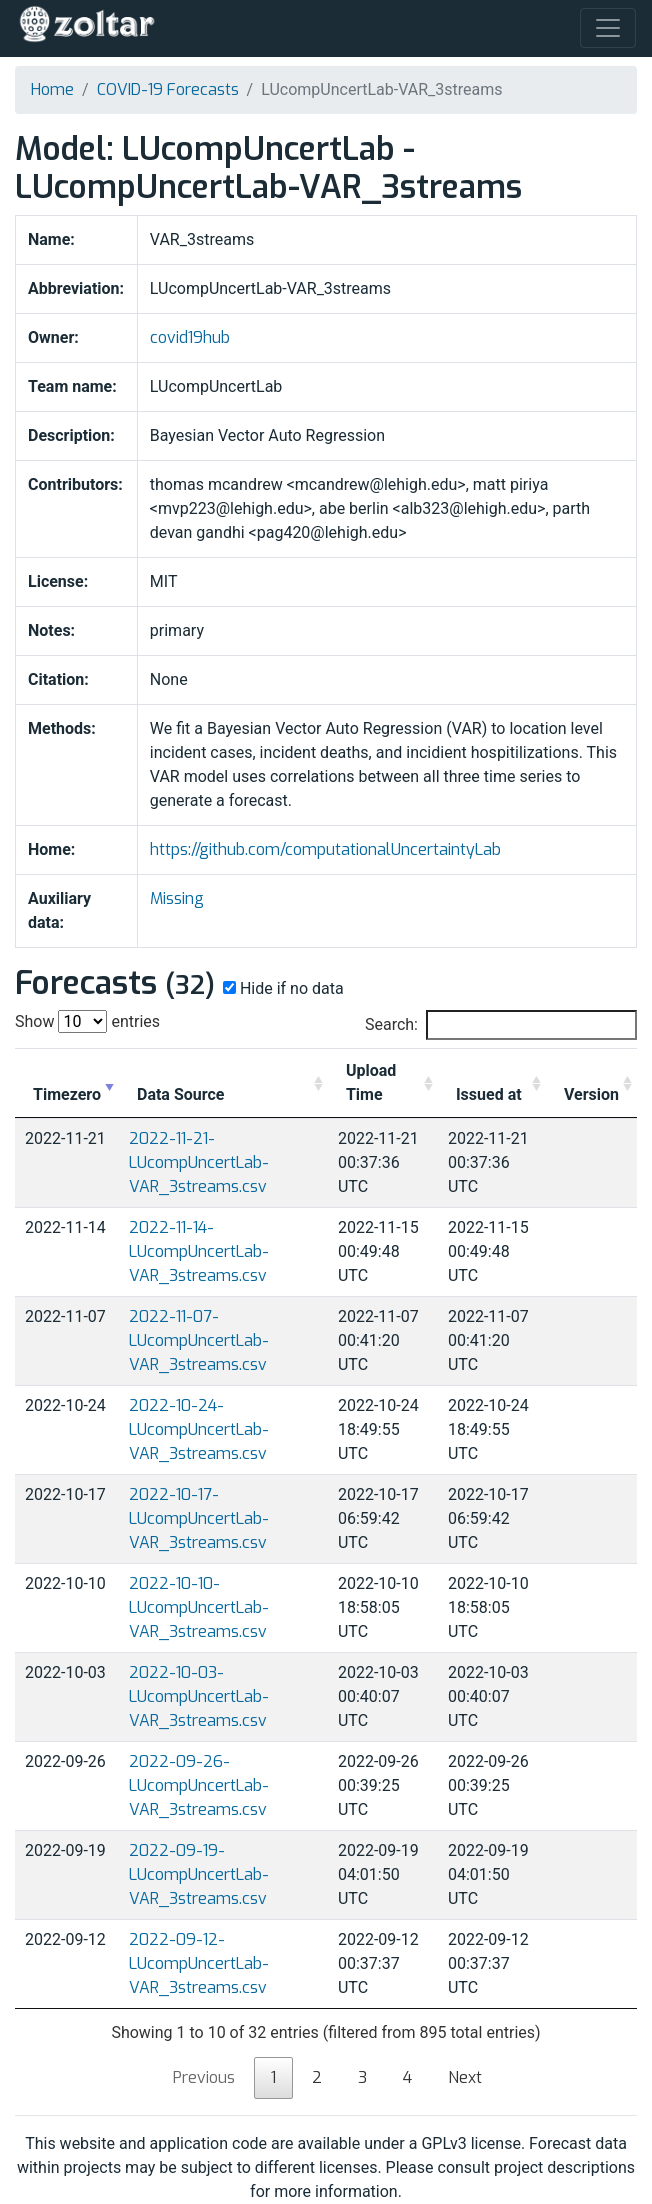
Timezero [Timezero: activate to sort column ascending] (67, 1094)
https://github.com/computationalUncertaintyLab (325, 849)
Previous (204, 2077)
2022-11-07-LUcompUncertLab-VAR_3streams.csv (199, 1340)
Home (52, 89)
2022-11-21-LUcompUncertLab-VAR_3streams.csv (199, 1162)
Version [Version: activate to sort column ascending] (591, 1094)
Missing (177, 898)
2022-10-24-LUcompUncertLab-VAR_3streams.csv (199, 1429)
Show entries (87, 1021)
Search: (501, 1025)
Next (465, 2077)
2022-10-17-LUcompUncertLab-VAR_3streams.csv (199, 1518)
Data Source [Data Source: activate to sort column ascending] (180, 1094)
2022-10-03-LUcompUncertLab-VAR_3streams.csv (199, 1696)
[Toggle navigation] (608, 28)
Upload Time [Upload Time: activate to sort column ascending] (371, 1082)
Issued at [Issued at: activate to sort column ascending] (489, 1094)
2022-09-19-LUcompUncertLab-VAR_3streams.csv (199, 1874)
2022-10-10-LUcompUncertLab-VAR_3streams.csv (199, 1607)
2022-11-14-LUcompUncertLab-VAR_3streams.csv (199, 1251)
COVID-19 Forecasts (168, 89)
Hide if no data (281, 988)
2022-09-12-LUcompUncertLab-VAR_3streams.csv (199, 1963)
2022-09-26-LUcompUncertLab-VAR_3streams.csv (199, 1785)
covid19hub (190, 337)
